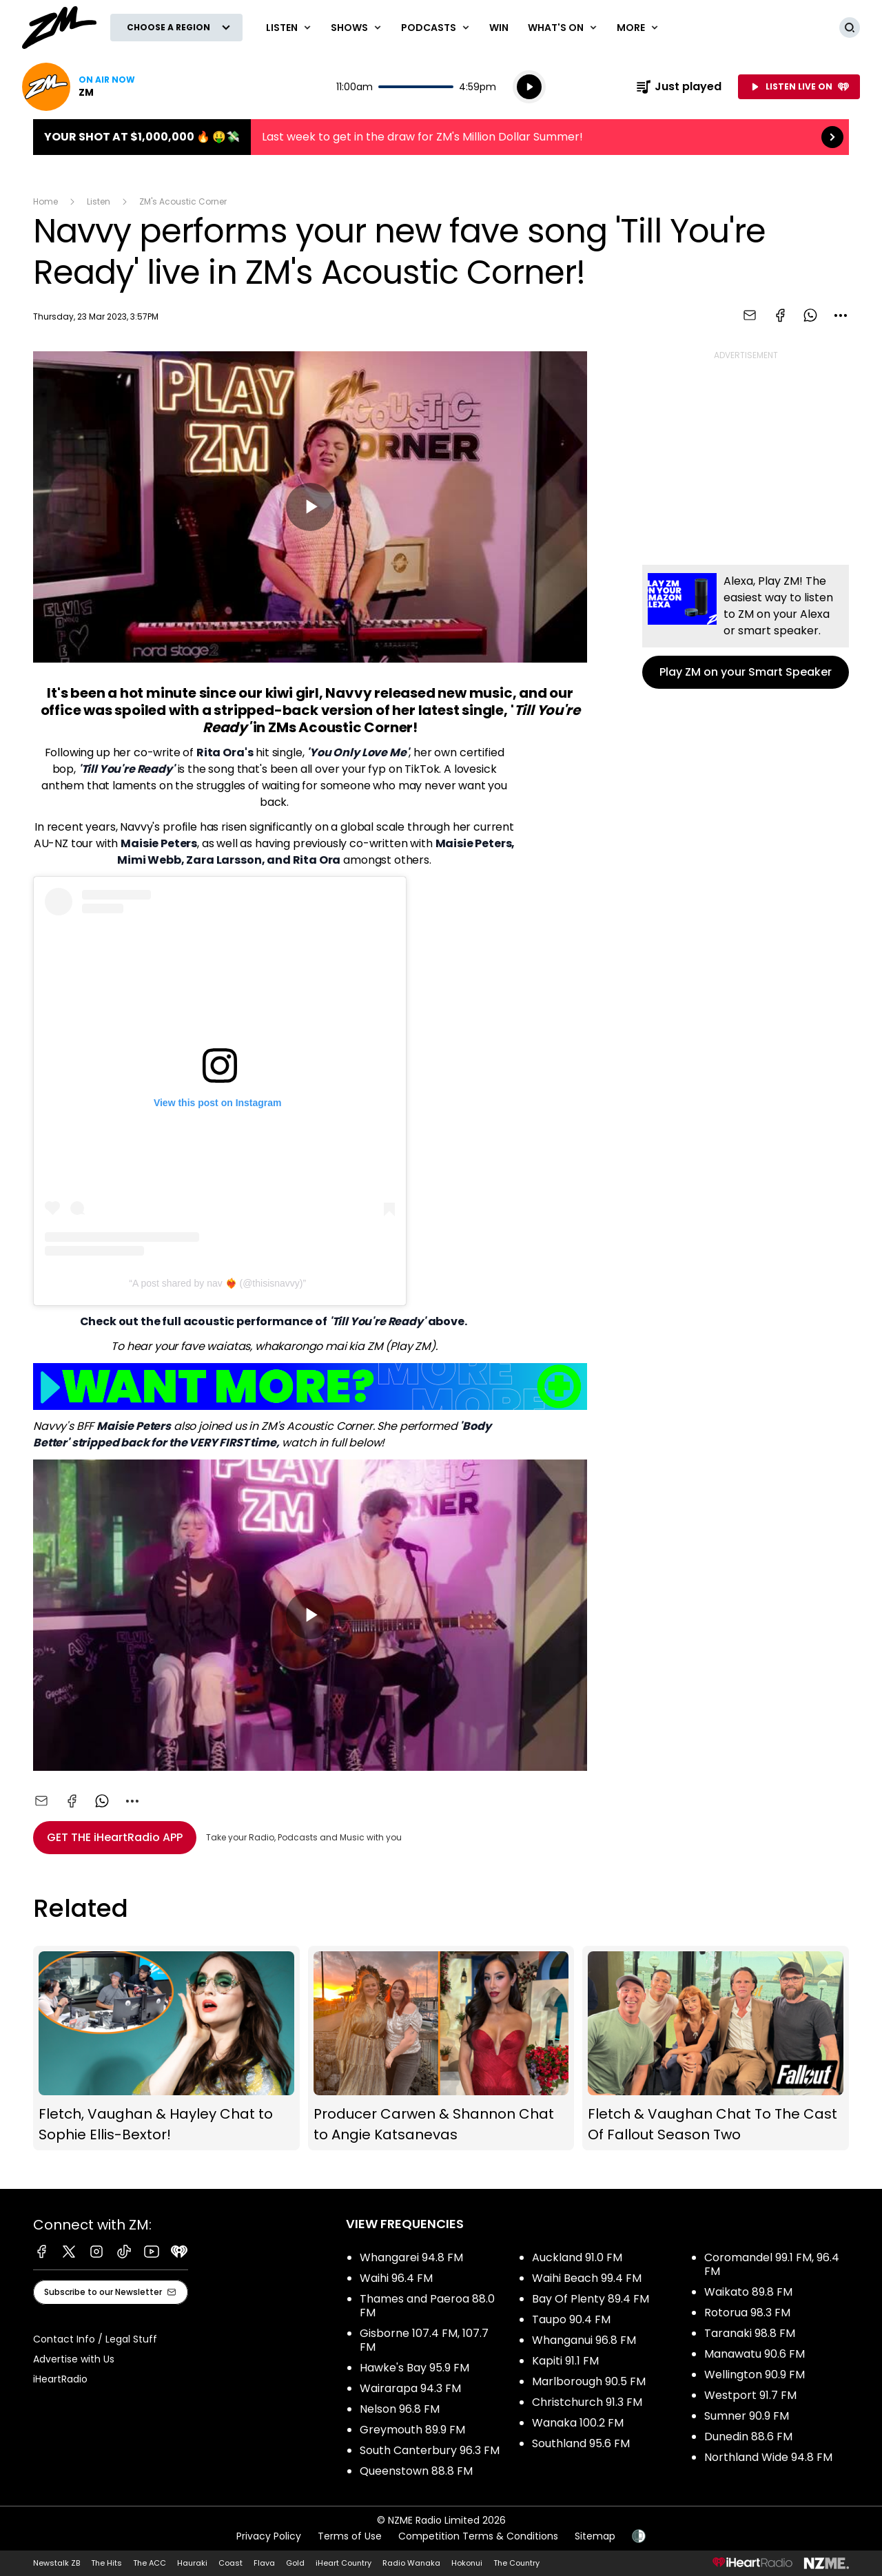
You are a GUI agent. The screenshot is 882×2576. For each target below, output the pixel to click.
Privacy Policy (268, 2536)
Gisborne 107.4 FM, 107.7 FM (424, 2340)
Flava (264, 2562)
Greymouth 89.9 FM (412, 2430)
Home (45, 201)
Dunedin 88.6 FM (748, 2436)
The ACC (149, 2562)
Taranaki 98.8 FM (749, 2333)
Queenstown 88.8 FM (416, 2471)
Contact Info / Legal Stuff (95, 2339)
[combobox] (840, 315)
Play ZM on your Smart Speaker (745, 627)
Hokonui (466, 2562)
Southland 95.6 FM (581, 2443)
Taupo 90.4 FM (571, 2319)
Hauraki (192, 2562)
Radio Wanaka (411, 2562)
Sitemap (595, 2536)
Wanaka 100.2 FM (578, 2423)
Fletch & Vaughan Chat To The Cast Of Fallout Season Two (715, 2048)
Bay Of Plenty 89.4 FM (590, 2299)
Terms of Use (350, 2536)
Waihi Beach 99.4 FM (587, 2278)
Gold (295, 2562)
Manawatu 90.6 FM (754, 2354)
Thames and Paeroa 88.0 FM (427, 2305)
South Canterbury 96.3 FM (430, 2450)
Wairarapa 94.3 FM (410, 2388)
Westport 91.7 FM (750, 2395)
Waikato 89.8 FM (748, 2292)
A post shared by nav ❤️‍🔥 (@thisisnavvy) (217, 1283)
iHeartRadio (60, 2379)
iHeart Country (343, 2562)
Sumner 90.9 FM (746, 2416)
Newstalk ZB (56, 2562)
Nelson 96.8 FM (400, 2409)
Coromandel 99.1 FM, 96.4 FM (771, 2264)
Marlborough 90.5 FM (589, 2381)
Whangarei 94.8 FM (411, 2257)
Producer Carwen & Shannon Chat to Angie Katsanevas (441, 2048)
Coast (230, 2562)
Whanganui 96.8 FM (584, 2340)
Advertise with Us (73, 2359)
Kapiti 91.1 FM (565, 2361)
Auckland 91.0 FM (577, 2257)
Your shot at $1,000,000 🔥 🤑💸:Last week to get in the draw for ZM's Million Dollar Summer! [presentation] (441, 137)
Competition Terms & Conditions (478, 2536)
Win (499, 27)
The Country (516, 2562)
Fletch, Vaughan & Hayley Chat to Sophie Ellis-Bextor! (166, 2048)
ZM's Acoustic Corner (183, 201)
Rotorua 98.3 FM (747, 2312)
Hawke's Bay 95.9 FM (414, 2368)
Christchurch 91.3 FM (587, 2402)
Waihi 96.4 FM (396, 2278)
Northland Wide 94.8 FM (768, 2457)
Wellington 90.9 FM (754, 2374)
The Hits (106, 2562)
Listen (98, 201)
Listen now (78, 87)
